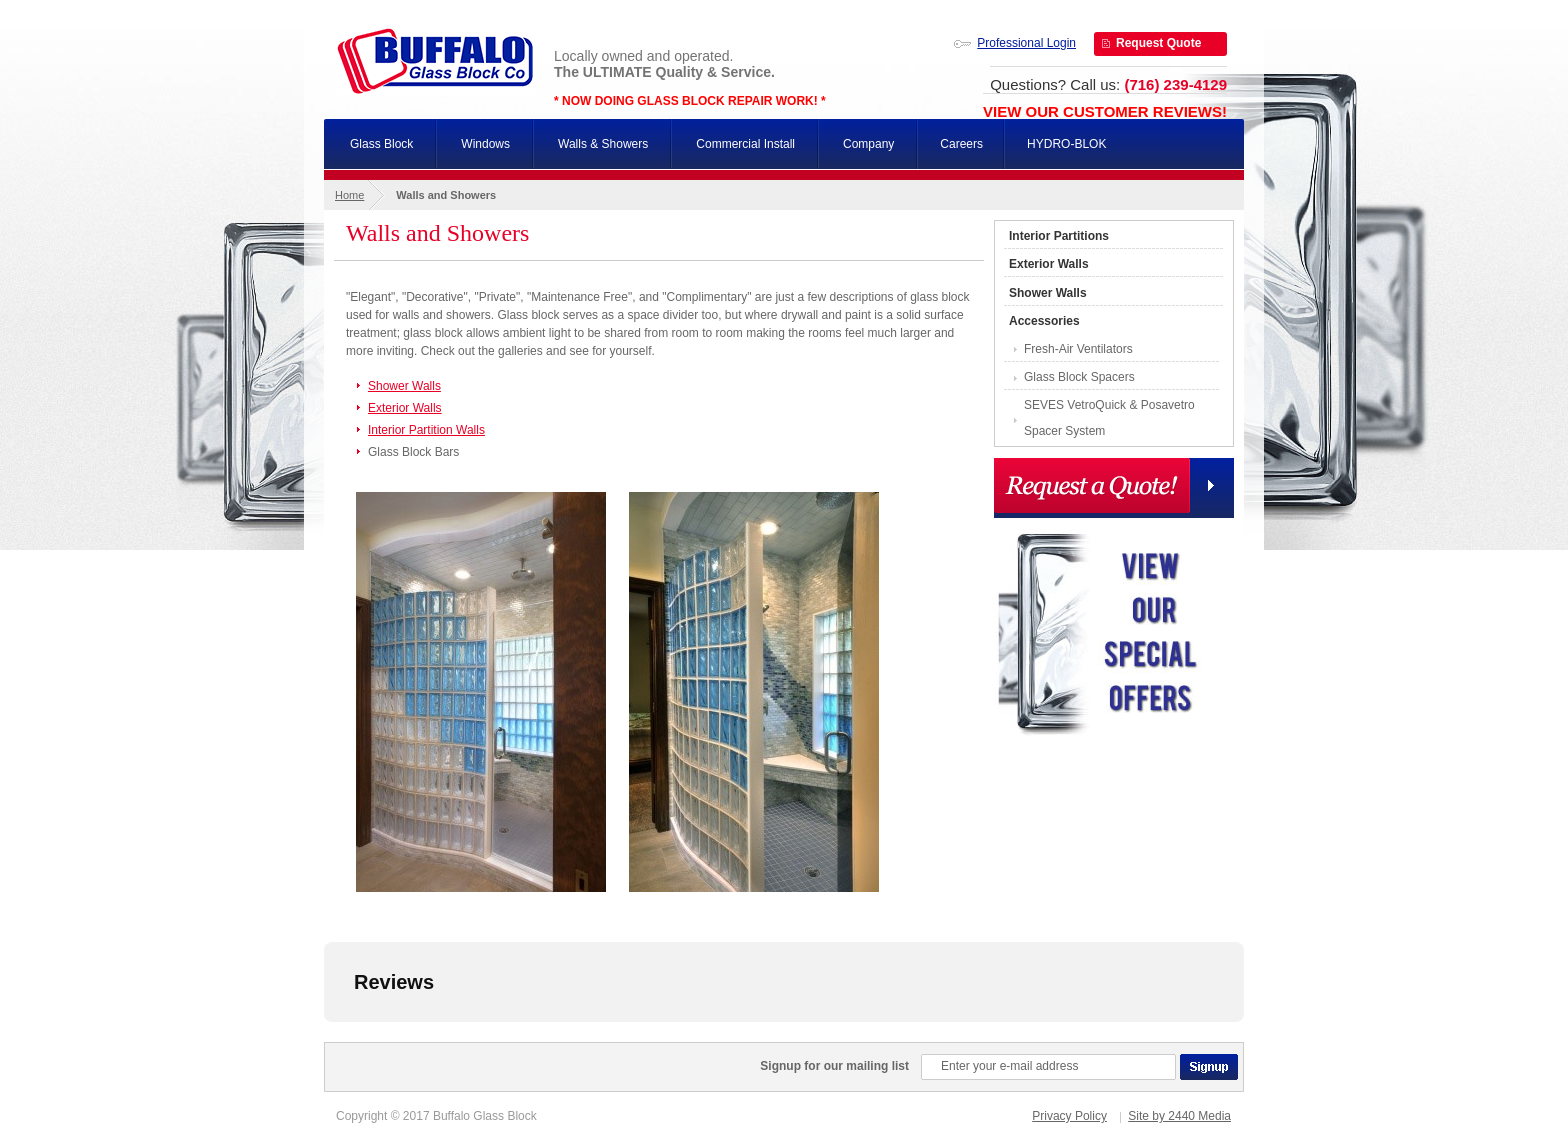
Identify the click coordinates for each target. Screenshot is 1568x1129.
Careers (961, 144)
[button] (324, 1042)
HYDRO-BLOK (1066, 144)
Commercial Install (745, 144)
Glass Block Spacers (1079, 377)
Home (349, 195)
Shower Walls (404, 386)
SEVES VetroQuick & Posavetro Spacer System (1109, 418)
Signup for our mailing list (834, 1066)
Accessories (1044, 321)
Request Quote (1158, 43)
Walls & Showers (603, 144)
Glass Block (381, 144)
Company (868, 144)
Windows (485, 144)
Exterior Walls (405, 408)
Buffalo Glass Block (435, 60)
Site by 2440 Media (1179, 1116)
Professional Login (1026, 43)
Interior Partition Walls (426, 430)
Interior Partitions (1059, 236)
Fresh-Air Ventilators (1078, 349)
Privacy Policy (1069, 1116)
